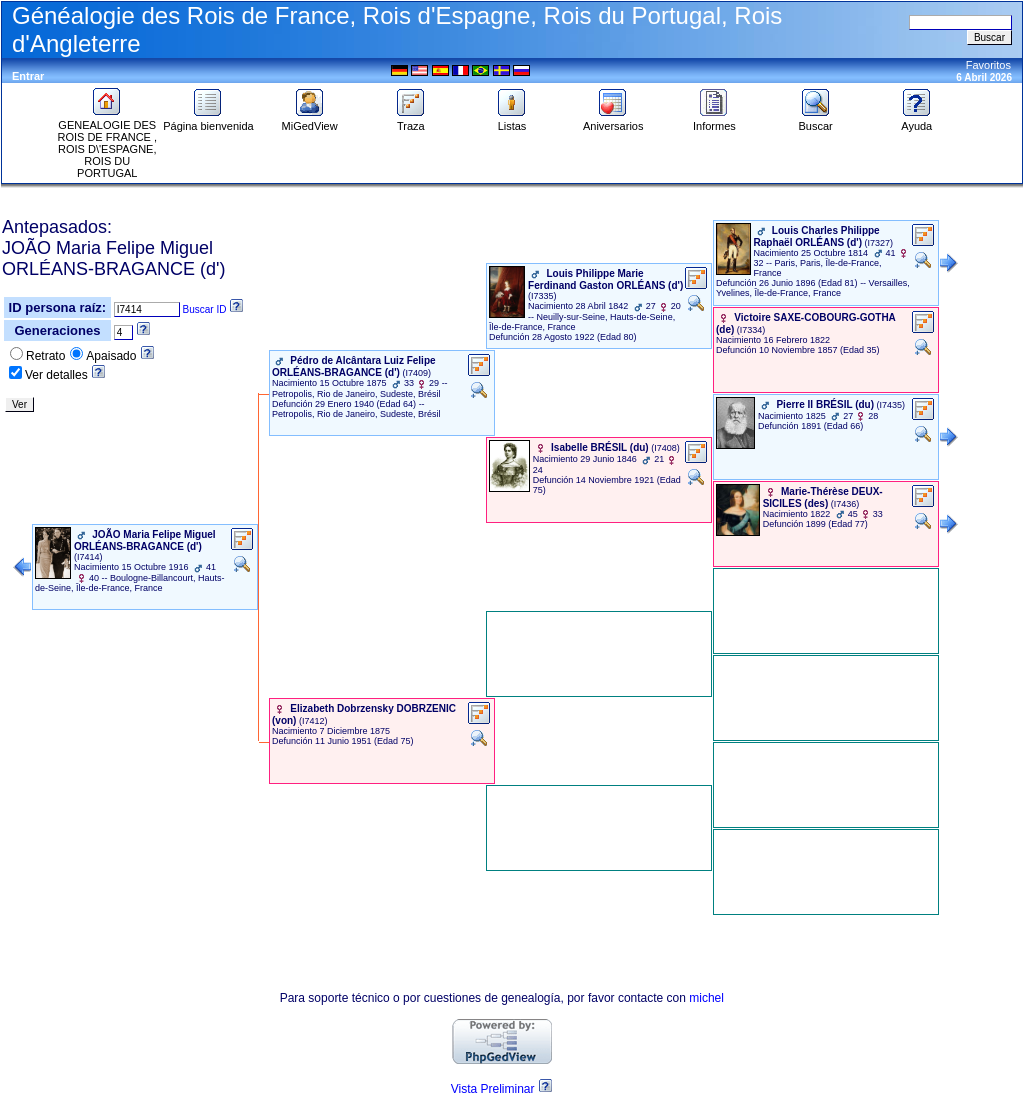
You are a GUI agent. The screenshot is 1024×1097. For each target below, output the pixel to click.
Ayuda (917, 121)
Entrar (28, 76)
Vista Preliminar (493, 1089)
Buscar (815, 121)
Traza (411, 121)
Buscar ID (205, 309)
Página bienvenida (208, 121)
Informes (714, 121)
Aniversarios (613, 121)
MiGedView (310, 121)
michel (706, 998)
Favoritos (988, 65)
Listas (512, 121)
